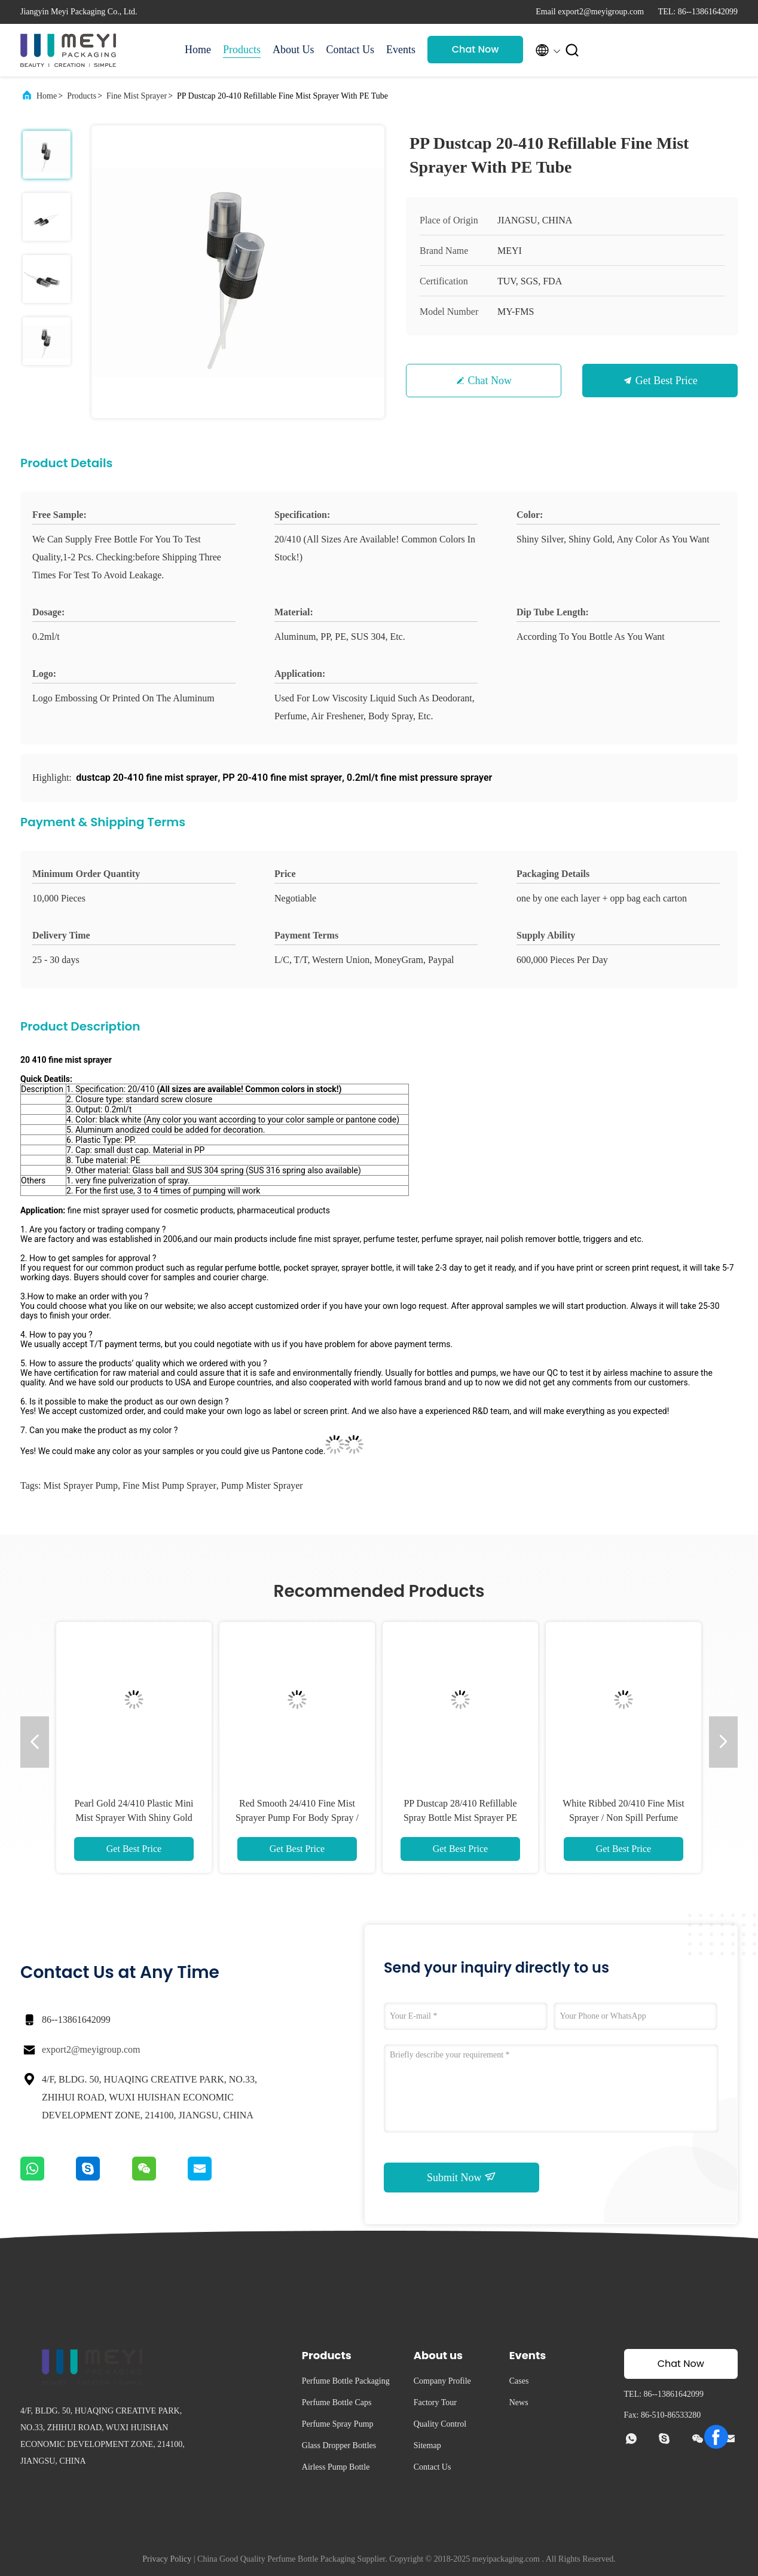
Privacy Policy (166, 2558)
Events (400, 50)
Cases (519, 2380)
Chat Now (475, 49)
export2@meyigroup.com (91, 2049)
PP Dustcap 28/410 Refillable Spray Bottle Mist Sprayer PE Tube (460, 1817)
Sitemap (427, 2445)
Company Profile (442, 2380)
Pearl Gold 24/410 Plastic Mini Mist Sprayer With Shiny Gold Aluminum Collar (133, 1817)
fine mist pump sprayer (169, 1485)
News (518, 2402)
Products (242, 50)
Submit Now (461, 2177)
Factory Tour (435, 2402)
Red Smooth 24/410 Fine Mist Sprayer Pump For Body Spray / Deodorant (297, 1817)
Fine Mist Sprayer (136, 95)
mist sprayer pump (80, 1485)
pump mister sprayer (262, 1485)
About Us (293, 50)
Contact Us (350, 50)
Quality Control (440, 2423)
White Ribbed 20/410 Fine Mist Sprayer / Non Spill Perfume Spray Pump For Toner (623, 1817)
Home (198, 50)
